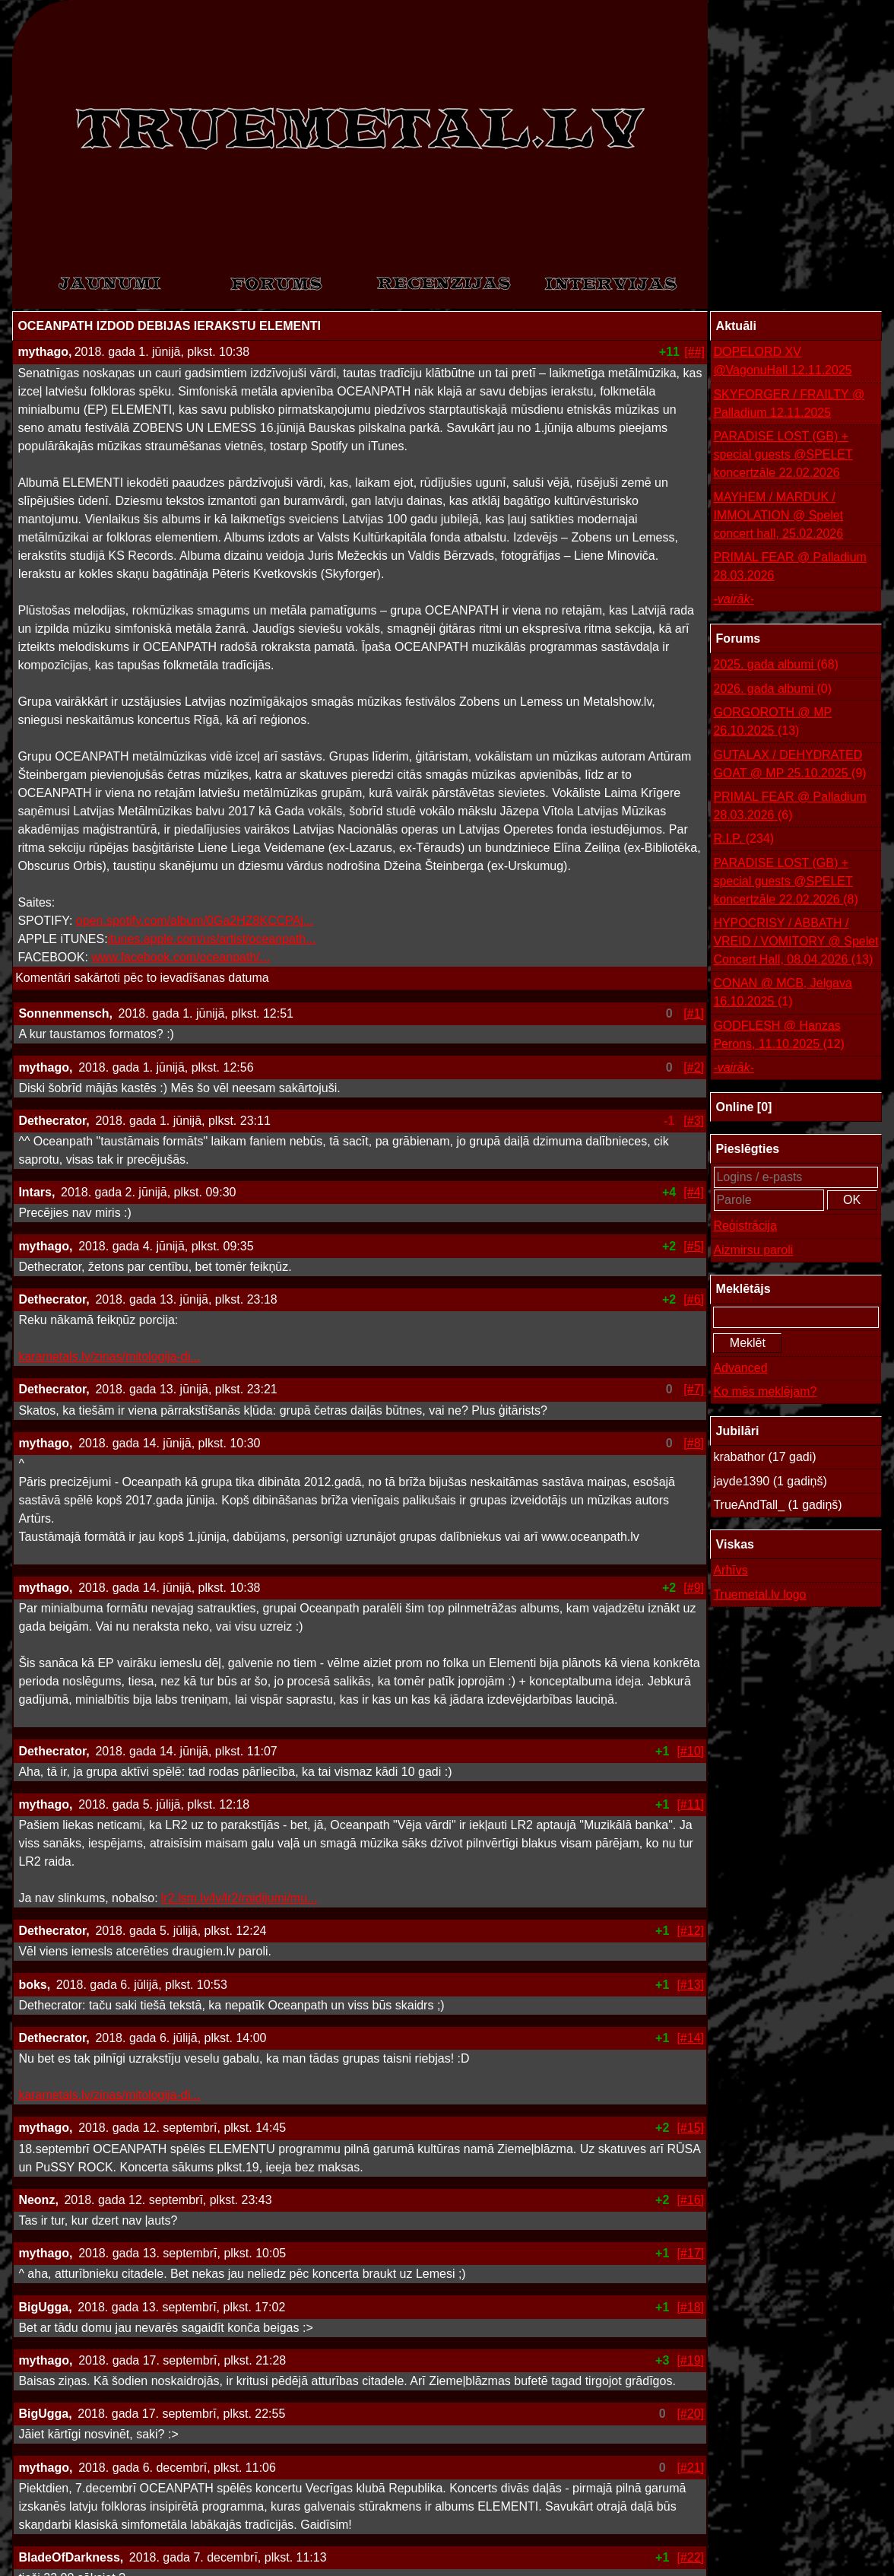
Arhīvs (730, 1570)
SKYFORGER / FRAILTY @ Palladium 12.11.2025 (788, 403)
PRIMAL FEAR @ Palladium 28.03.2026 (789, 566)
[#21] (690, 2467)
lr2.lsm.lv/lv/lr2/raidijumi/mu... (239, 1898)
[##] (694, 351)
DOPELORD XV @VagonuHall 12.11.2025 (782, 360)
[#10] (690, 1751)
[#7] (693, 1389)
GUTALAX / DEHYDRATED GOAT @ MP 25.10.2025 (789, 765)
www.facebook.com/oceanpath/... (180, 957)
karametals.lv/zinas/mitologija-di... (109, 1356)
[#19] (690, 2360)
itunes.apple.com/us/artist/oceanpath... (212, 938)
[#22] (690, 2557)
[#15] (690, 2127)
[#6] (693, 1299)
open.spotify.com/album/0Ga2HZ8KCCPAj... (194, 920)
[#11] (690, 1804)
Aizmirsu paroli (753, 1250)
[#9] (693, 1587)
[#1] (693, 1013)
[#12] (690, 1930)
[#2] (693, 1067)
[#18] (690, 2307)
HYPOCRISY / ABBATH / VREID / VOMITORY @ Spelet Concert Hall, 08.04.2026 (795, 942)
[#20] (690, 2413)
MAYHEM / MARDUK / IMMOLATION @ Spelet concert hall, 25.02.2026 (778, 515)
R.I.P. (743, 839)
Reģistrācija (745, 1225)
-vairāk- (733, 598)
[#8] (693, 1443)
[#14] (690, 2037)
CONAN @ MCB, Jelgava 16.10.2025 (782, 994)
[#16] (690, 2199)
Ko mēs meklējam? (764, 1391)
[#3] (693, 1120)
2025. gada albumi (776, 665)
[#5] (693, 1246)
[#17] (690, 2253)
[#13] (690, 1984)
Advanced (740, 1367)
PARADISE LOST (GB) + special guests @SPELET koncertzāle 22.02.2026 (782, 454)
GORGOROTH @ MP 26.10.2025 (772, 723)
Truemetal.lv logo (759, 1594)
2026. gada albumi (772, 689)
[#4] (693, 1192)
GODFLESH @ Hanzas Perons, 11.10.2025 (779, 1036)
